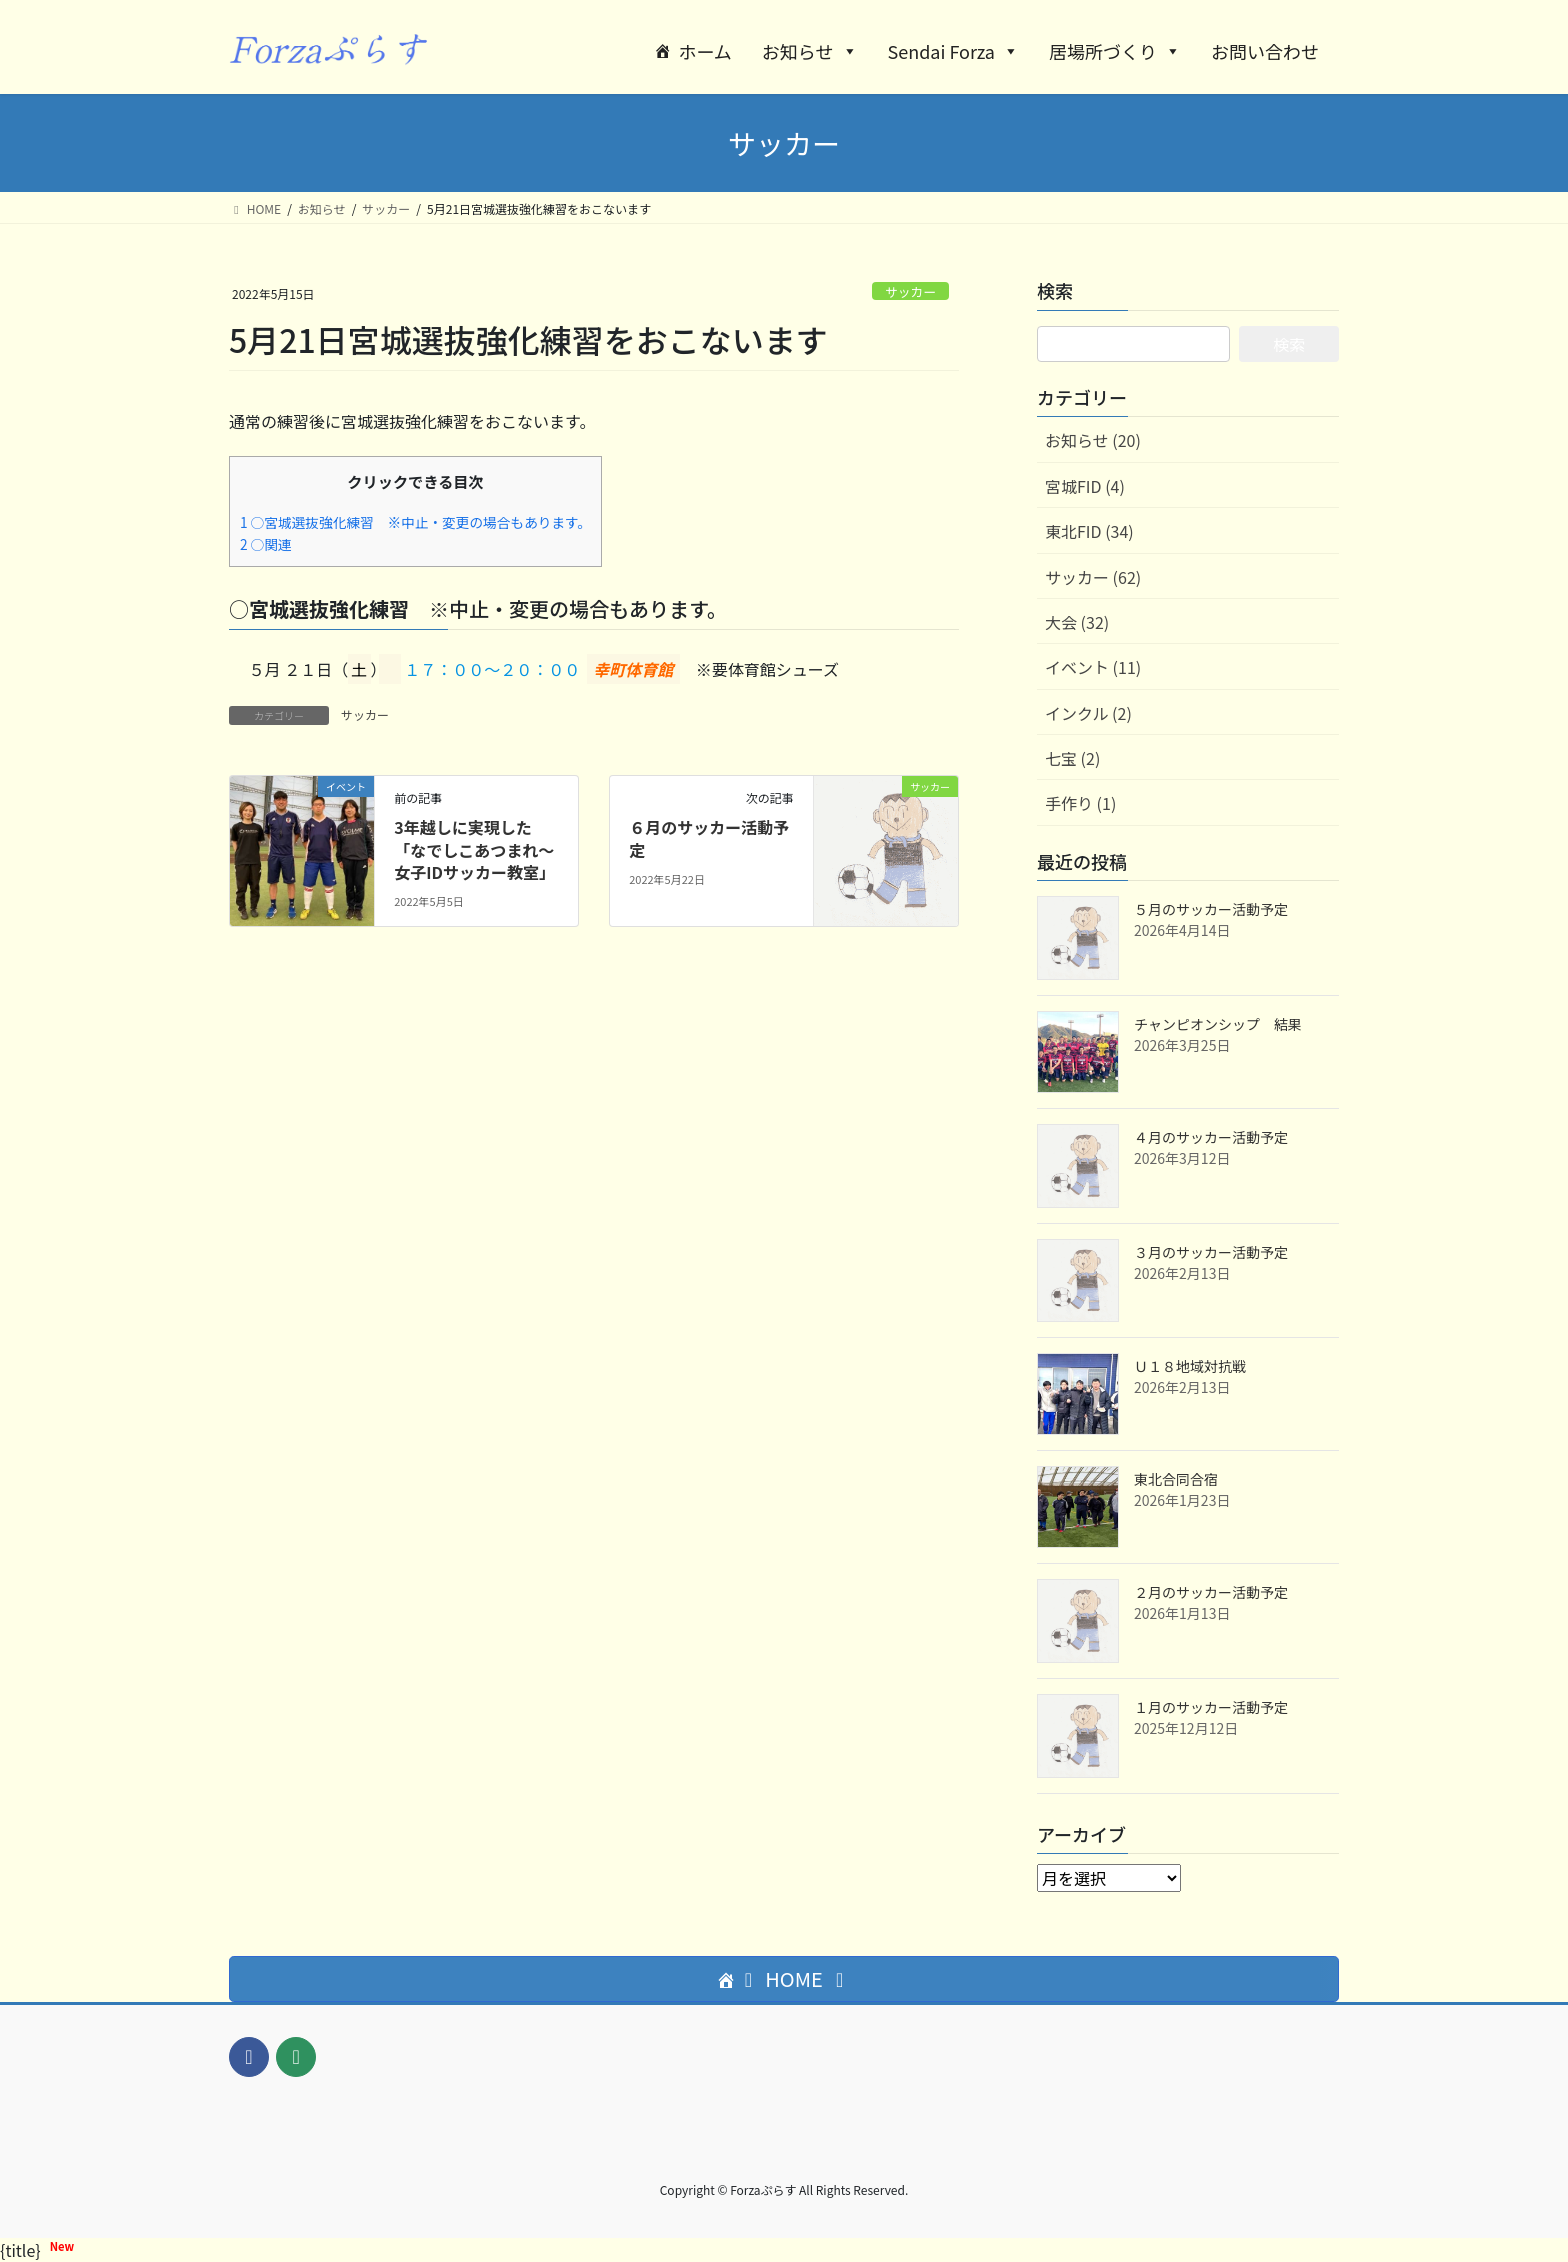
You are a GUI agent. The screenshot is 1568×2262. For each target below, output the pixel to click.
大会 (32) (1077, 622)
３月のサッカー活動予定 (1211, 1252)
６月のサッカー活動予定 (709, 838)
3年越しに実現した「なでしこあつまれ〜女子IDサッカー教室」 (474, 849)
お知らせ (810, 51)
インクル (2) (1088, 713)
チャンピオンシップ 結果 (1218, 1024)
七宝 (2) (1072, 758)
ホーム (704, 51)
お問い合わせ (1265, 51)
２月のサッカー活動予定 (1211, 1592)
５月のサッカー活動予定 (1211, 909)
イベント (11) (1093, 667)
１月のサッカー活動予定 (1211, 1707)
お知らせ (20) (1093, 440)
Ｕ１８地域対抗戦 (1190, 1366)
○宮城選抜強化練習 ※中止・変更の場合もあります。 (415, 522)
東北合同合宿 (1176, 1479)
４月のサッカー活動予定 (1211, 1137)
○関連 (266, 544)
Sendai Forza (954, 51)
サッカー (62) (1093, 577)
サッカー (910, 291)
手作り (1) (1080, 803)
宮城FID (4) (1085, 486)
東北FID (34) (1089, 531)
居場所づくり (1115, 51)
